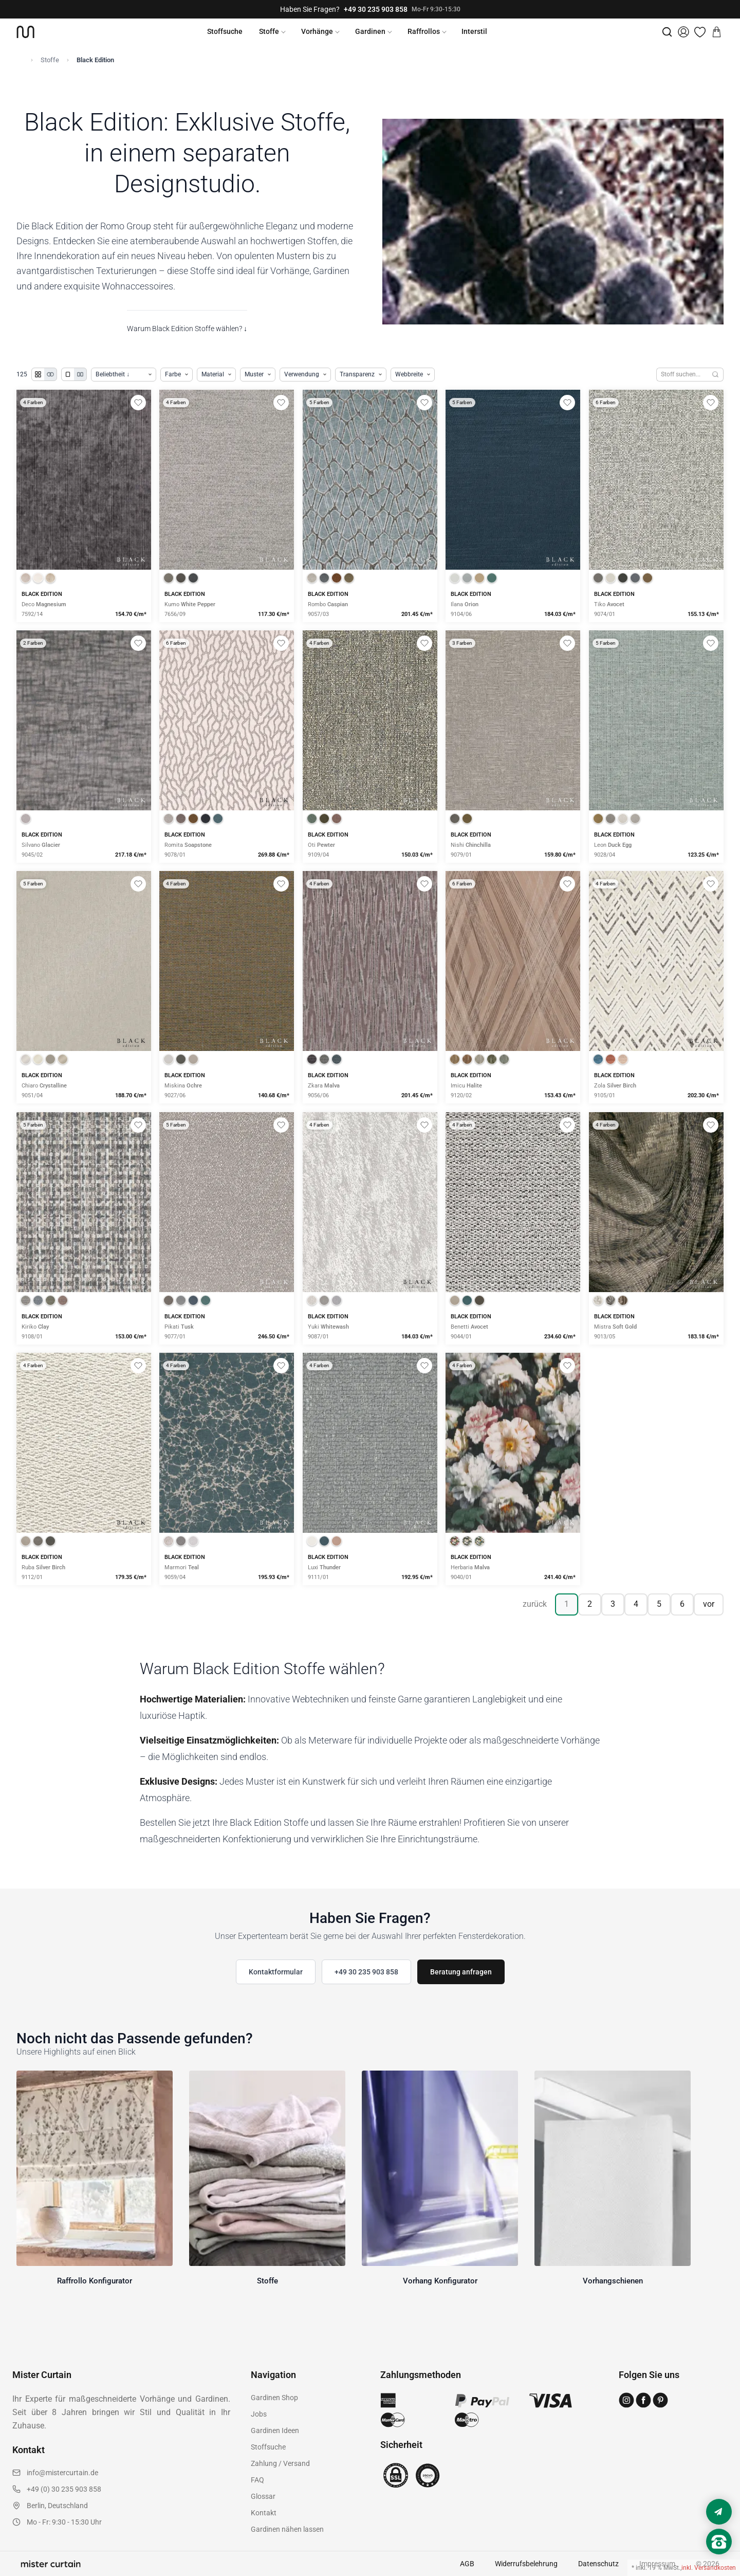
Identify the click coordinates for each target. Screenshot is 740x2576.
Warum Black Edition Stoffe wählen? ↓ (187, 328)
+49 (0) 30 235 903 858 (64, 2489)
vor (708, 1604)
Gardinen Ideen (275, 2430)
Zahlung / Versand (280, 2463)
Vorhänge (317, 31)
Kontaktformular (276, 1972)
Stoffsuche (225, 31)
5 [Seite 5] (659, 1604)
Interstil (474, 31)
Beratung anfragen (461, 1972)
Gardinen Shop (274, 2397)
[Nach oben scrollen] (719, 2559)
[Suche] (667, 32)
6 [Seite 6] (682, 1604)
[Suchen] (716, 375)
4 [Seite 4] (636, 1604)
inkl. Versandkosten (708, 2567)
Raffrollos (424, 31)
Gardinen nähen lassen (287, 2529)
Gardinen (370, 31)
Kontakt (263, 2513)
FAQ (257, 2480)
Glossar (263, 2496)
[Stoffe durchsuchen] (682, 375)
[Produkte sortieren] (123, 375)
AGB (467, 2564)
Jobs (259, 2414)
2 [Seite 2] (589, 1604)
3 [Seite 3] (612, 1604)
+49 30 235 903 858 (376, 9)
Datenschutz (598, 2564)
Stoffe (269, 31)
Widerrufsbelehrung (526, 2564)
